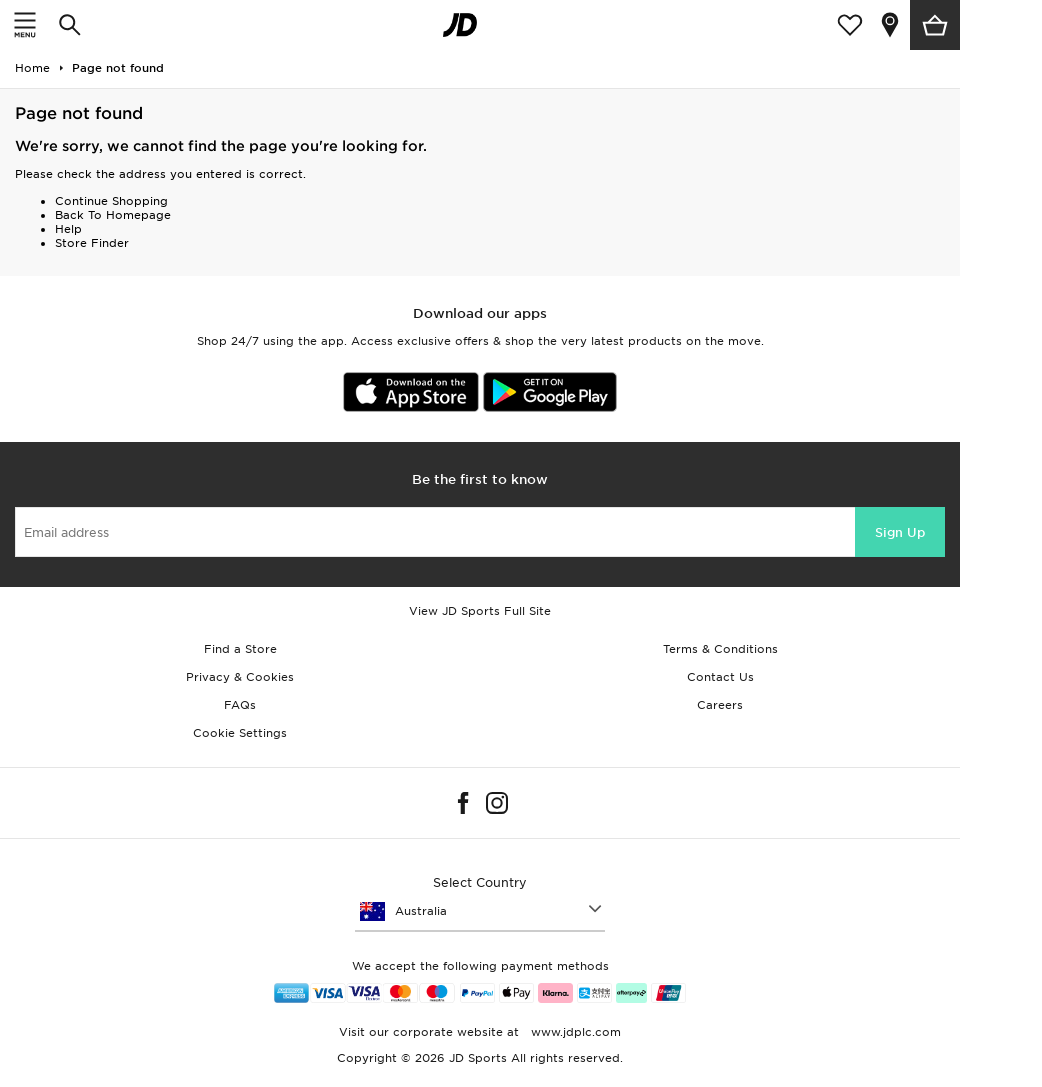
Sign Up (900, 532)
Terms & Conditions (720, 649)
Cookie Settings (240, 733)
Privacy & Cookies (240, 677)
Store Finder (92, 243)
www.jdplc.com (574, 1032)
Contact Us (720, 677)
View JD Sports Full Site (480, 611)
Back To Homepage (113, 215)
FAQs (240, 705)
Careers (720, 705)
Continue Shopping (111, 201)
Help (68, 229)
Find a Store (240, 649)
